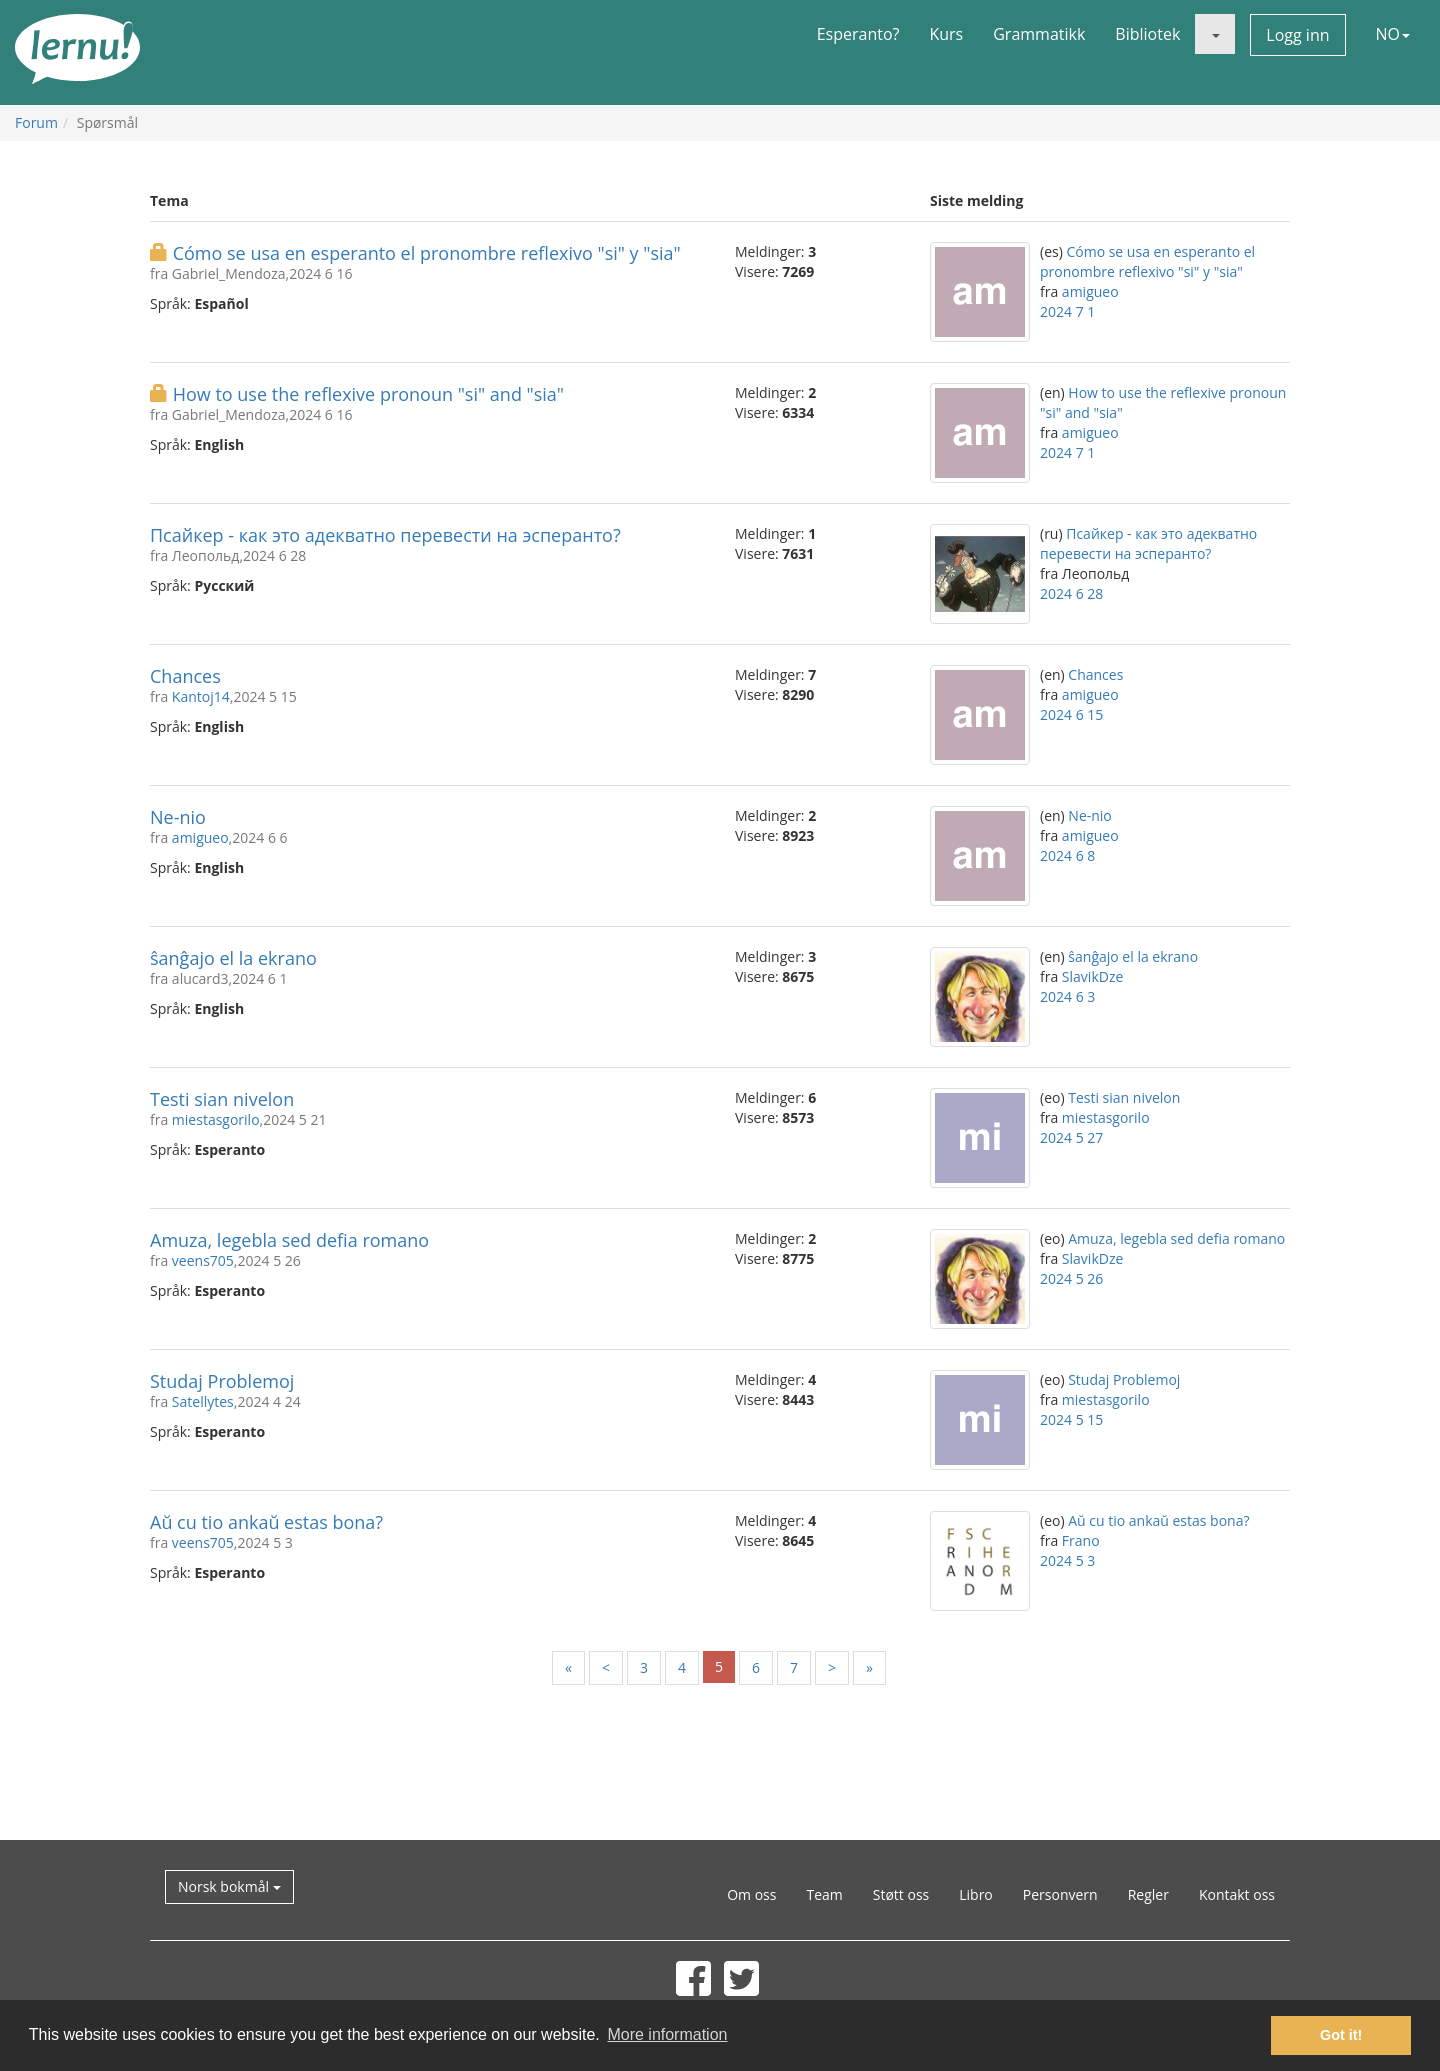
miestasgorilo (216, 1119)
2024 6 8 (1067, 855)
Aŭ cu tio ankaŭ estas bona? (266, 1522)
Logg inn (1297, 35)
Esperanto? (858, 34)
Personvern (1060, 1894)
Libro (976, 1894)
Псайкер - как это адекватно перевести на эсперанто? (385, 535)
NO (1393, 34)
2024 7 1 (1067, 311)
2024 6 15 (1071, 714)
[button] (1215, 34)
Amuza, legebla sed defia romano (289, 1240)
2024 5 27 (1071, 1137)
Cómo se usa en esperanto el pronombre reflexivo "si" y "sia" (427, 253)
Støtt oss (901, 1894)
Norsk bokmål (229, 1886)
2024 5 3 (1067, 1560)
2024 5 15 (1071, 1419)
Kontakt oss (1237, 1894)
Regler (1148, 1894)
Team (824, 1894)
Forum (36, 122)
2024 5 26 (1071, 1278)
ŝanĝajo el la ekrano (233, 958)
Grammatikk (1039, 34)
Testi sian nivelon (222, 1099)
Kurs (946, 34)
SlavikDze (1092, 976)
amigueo (1090, 291)
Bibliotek (1147, 34)
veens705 (203, 1260)
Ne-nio (178, 817)
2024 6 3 (1067, 996)
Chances (185, 676)
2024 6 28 (1071, 593)
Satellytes (203, 1401)
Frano (1081, 1540)
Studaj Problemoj (222, 1381)
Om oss (751, 1894)
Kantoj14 (201, 696)
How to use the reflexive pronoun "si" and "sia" (368, 394)
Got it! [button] (1341, 2035)
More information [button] (667, 2034)
